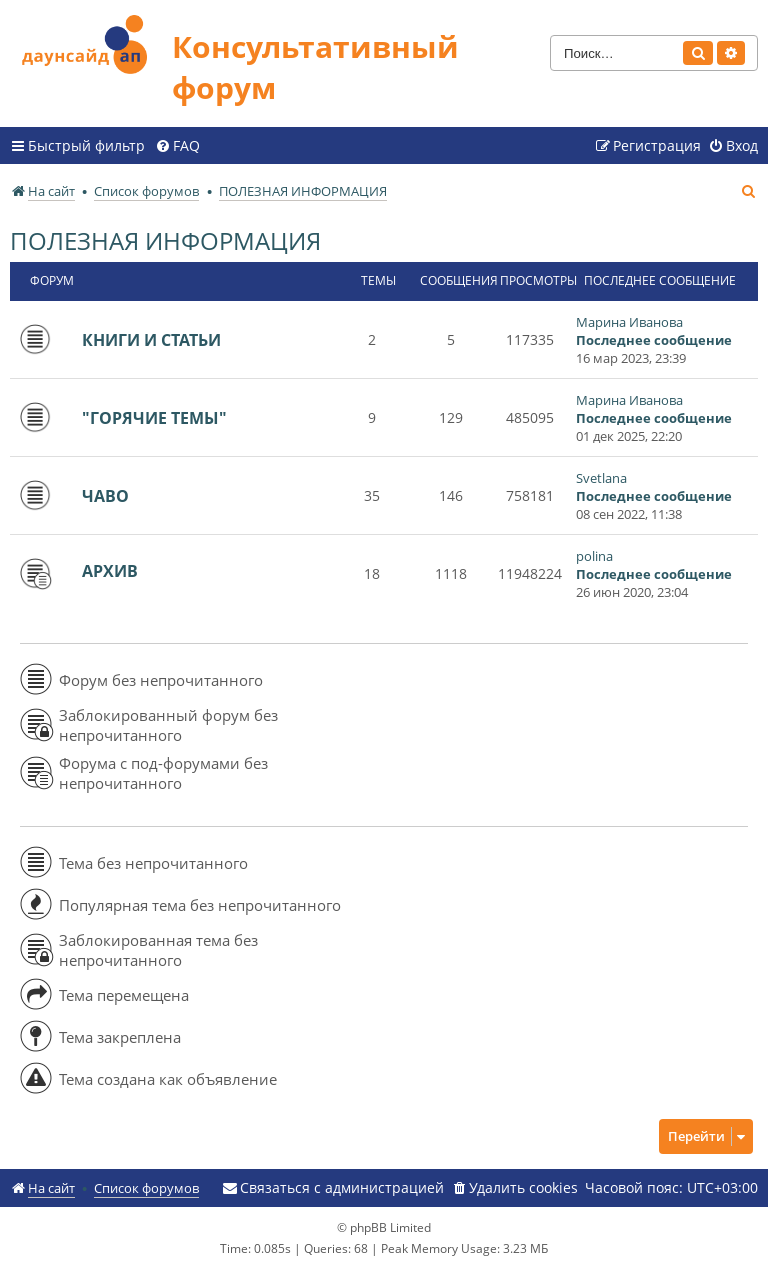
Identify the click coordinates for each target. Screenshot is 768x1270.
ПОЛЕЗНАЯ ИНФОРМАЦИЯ (165, 240)
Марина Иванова (629, 322)
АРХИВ (110, 571)
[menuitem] (177, 146)
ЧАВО (105, 496)
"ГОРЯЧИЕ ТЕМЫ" (154, 418)
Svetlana (601, 478)
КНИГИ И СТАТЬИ (151, 340)
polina (594, 556)
